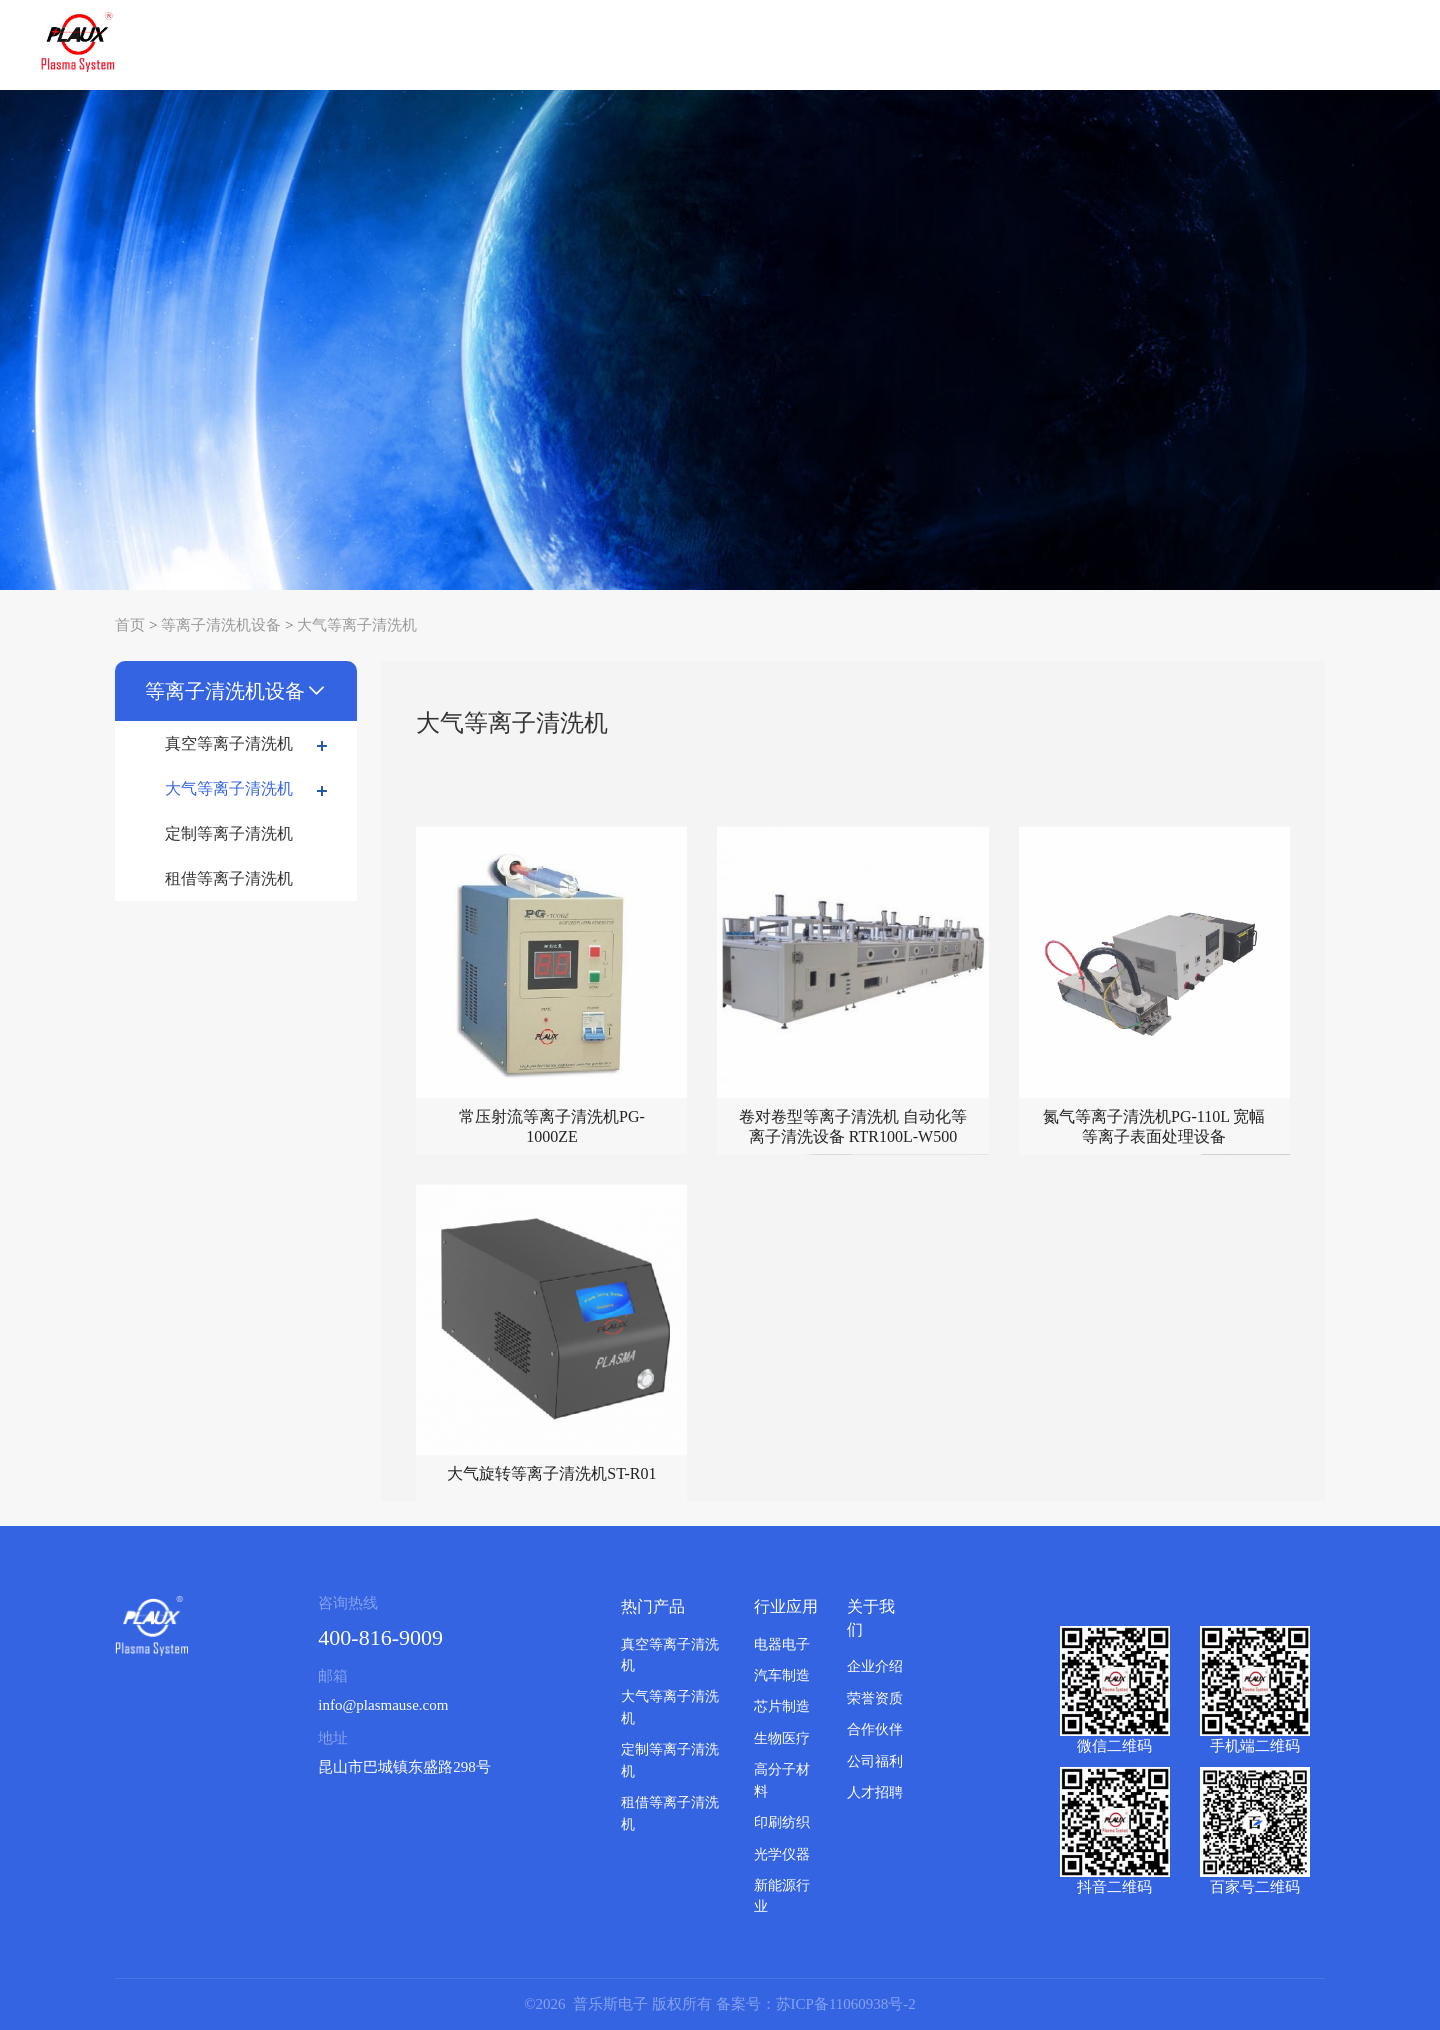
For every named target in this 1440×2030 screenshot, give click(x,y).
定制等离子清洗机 (229, 833)
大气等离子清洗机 (357, 625)
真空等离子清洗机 (251, 743)
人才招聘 (875, 1792)
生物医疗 (782, 1738)
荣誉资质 (875, 1698)
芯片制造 (782, 1706)
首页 (130, 625)
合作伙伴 (875, 1729)
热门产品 (653, 1606)
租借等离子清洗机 (229, 878)
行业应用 (786, 1606)
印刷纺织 (782, 1822)
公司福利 (875, 1761)
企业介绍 (875, 1666)
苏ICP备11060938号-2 (846, 2004)
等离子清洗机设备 (221, 625)
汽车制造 (782, 1675)
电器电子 (782, 1644)
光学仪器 (782, 1854)
